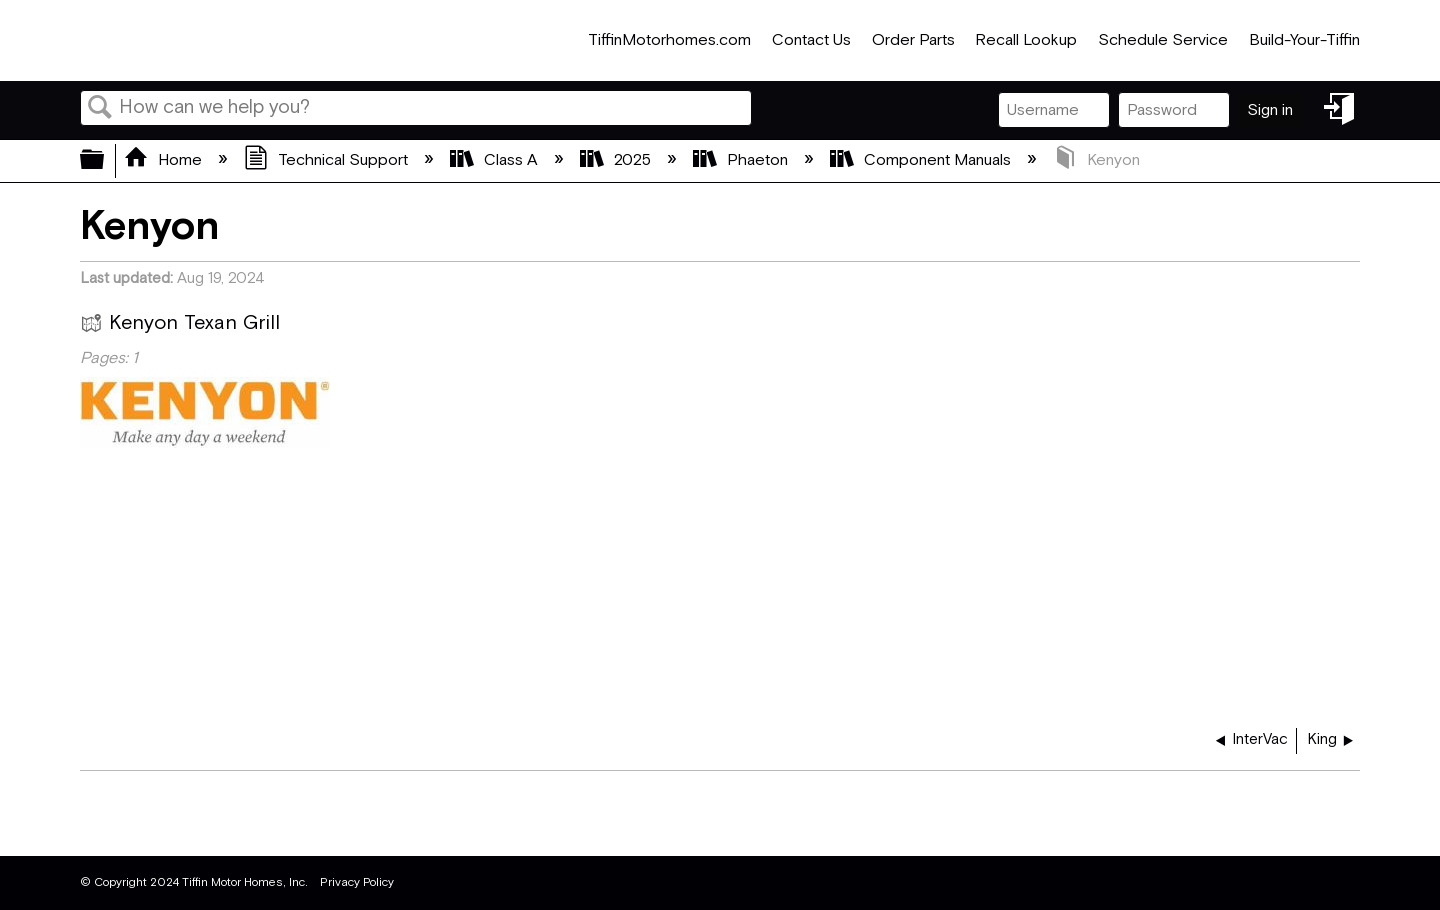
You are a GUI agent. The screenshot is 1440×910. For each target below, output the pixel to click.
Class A (496, 160)
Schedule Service (1163, 40)
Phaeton (742, 160)
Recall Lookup (1026, 40)
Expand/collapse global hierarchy (105, 161)
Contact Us (811, 40)
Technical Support (328, 160)
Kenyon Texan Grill (180, 326)
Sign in (1270, 110)
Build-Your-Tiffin (1304, 40)
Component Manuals (922, 160)
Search (100, 109)
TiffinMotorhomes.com (669, 40)
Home (165, 160)
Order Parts (913, 40)
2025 (617, 160)
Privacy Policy (357, 882)
